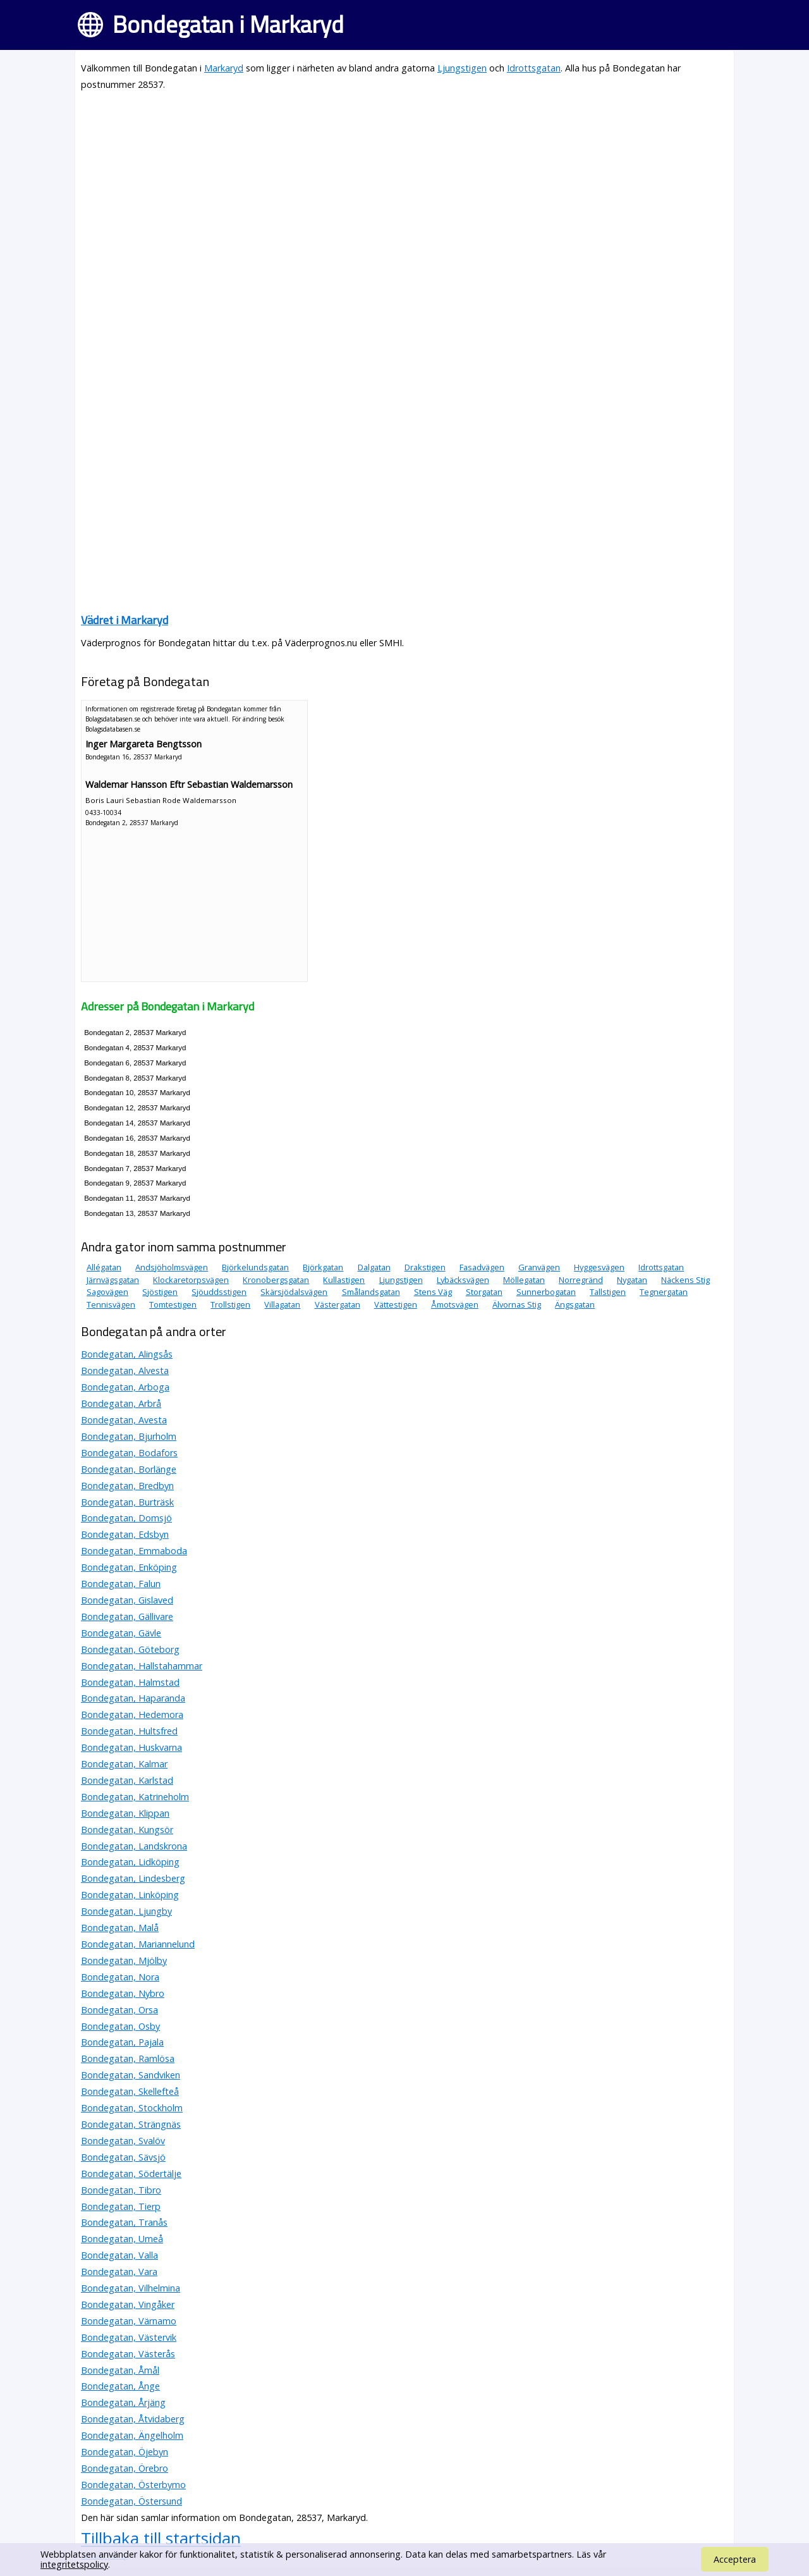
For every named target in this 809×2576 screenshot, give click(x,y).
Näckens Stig (685, 1279)
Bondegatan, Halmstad (130, 1682)
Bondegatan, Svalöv (123, 2141)
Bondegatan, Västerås (128, 2354)
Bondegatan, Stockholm (132, 2108)
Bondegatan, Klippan (125, 1813)
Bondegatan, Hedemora (132, 1714)
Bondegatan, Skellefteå (130, 2091)
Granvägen (539, 1267)
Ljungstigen (462, 68)
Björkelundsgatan (255, 1267)
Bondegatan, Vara (119, 2272)
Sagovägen (107, 1291)
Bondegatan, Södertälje (131, 2174)
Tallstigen (608, 1291)
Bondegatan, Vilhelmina (130, 2288)
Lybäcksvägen (463, 1279)
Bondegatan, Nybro (122, 1993)
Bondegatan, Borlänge (128, 1469)
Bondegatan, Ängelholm (132, 2435)
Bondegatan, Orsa (119, 2010)
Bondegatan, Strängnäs (131, 2124)
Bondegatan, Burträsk (127, 1502)
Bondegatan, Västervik (128, 2337)
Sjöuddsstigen (219, 1291)
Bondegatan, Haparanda (133, 1698)
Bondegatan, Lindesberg (133, 1878)
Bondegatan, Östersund (131, 2501)
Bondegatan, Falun (121, 1584)
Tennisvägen (111, 1304)
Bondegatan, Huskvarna (131, 1747)
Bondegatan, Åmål (120, 2370)
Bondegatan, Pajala (122, 2042)
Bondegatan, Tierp (121, 2206)
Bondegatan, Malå (120, 1928)
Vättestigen (395, 1304)
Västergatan (337, 1304)
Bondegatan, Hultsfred (129, 1731)
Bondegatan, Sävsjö (123, 2157)
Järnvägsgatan (113, 1279)
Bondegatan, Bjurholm (128, 1436)
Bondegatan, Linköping (130, 1895)
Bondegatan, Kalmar (124, 1764)
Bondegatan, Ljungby (126, 1911)
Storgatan (484, 1291)
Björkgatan (323, 1267)
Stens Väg (433, 1291)
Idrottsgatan (534, 68)
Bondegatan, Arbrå (121, 1403)
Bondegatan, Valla (119, 2255)
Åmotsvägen (454, 1304)
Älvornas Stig (516, 1304)
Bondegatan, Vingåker (127, 2304)
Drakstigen (425, 1267)
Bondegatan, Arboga (125, 1387)
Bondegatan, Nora (120, 1977)
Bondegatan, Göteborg (130, 1649)
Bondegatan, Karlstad (127, 1780)
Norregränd (581, 1279)
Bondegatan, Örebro (124, 2468)
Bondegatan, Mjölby (124, 1960)
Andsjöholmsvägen (171, 1267)
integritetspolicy (74, 2564)
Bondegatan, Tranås (124, 2222)
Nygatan (632, 1279)
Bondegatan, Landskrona (134, 1846)
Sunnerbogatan (546, 1291)
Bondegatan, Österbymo (133, 2485)
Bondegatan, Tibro (121, 2190)
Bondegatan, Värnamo (128, 2321)
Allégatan (104, 1267)
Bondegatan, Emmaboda (134, 1551)
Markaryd (223, 68)
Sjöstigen (160, 1291)
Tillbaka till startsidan (161, 2538)
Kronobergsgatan (276, 1279)
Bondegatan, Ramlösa (127, 2058)
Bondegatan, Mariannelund (138, 1944)
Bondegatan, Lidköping (130, 1862)
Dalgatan (374, 1267)
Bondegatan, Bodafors (129, 1453)
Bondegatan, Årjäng (123, 2402)
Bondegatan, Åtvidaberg (133, 2419)
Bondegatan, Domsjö (126, 1518)
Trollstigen (230, 1304)
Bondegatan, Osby (120, 2026)
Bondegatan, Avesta (124, 1420)
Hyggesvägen (599, 1267)
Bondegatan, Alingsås (127, 1354)
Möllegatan (524, 1279)
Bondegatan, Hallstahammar (141, 1666)
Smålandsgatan (371, 1291)
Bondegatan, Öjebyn (124, 2452)
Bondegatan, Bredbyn (127, 1486)
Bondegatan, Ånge (120, 2386)
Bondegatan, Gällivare (127, 1616)
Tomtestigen (173, 1304)
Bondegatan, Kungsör (127, 1830)
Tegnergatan (664, 1291)
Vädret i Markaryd (124, 620)
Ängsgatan (575, 1304)
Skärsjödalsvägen (293, 1291)
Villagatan (282, 1304)
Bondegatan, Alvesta (125, 1371)
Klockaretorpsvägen (191, 1279)
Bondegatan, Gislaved (127, 1600)
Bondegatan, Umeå (122, 2239)
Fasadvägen (481, 1267)
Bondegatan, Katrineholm (135, 1797)
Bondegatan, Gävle (121, 1633)
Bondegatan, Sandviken (130, 2075)
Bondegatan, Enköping (129, 1567)
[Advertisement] (404, 190)
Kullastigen (344, 1279)
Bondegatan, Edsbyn (125, 1534)
